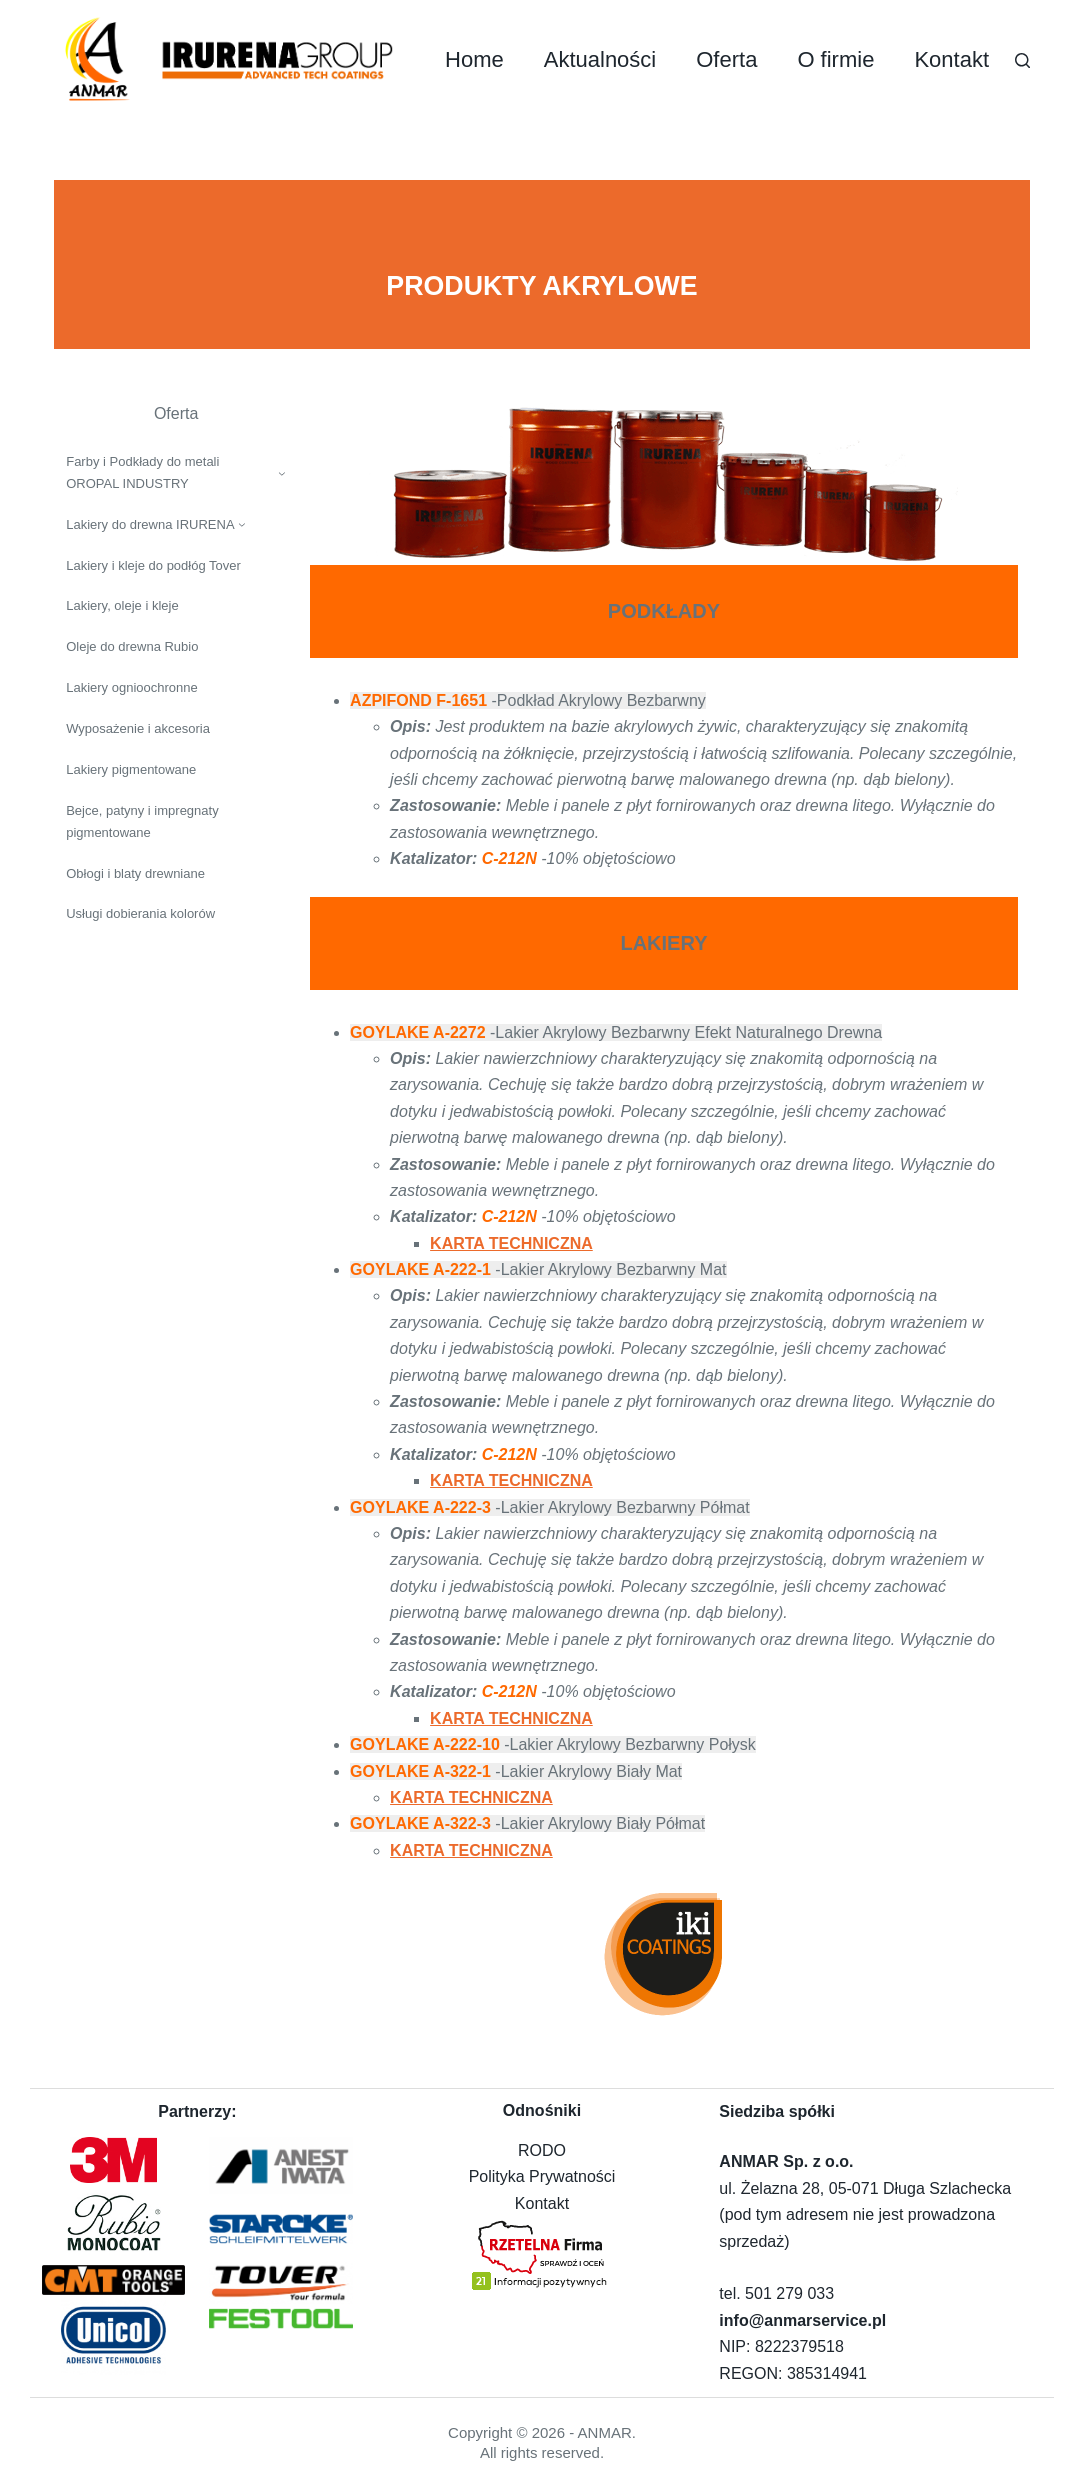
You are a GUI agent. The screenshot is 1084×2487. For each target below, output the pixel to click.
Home (474, 59)
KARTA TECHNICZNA (511, 1243)
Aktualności (600, 59)
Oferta (726, 59)
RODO (542, 2150)
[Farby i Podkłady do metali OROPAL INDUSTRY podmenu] (282, 473)
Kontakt (951, 59)
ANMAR (605, 2432)
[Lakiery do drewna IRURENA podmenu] (242, 524)
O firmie (835, 59)
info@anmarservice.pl (802, 2320)
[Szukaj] (1022, 60)
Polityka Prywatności (542, 2176)
